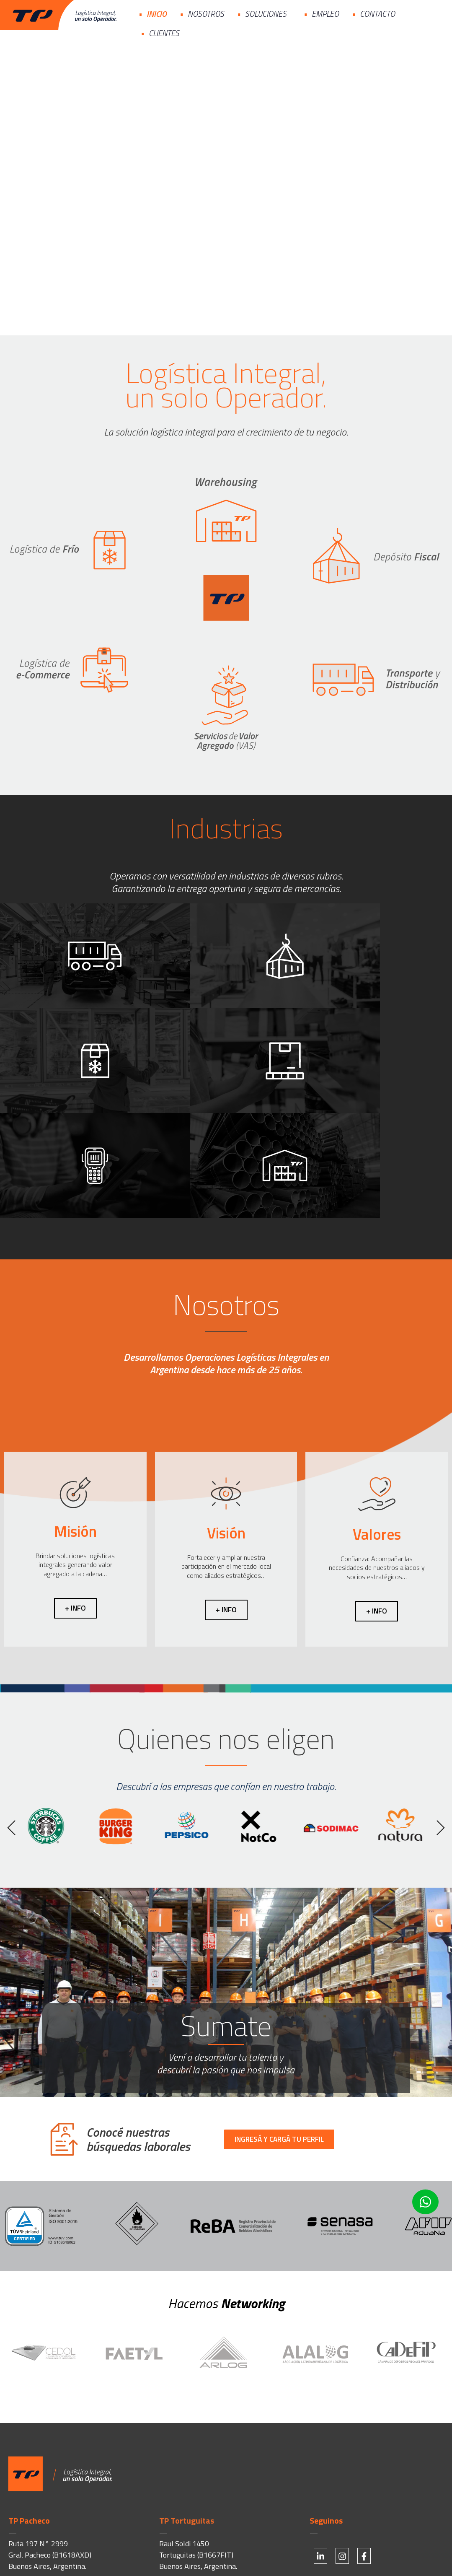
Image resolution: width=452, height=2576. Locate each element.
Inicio (157, 14)
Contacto (377, 14)
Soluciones (268, 14)
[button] (11, 1723)
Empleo (325, 14)
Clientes (166, 33)
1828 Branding (145, 2554)
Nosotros (206, 14)
